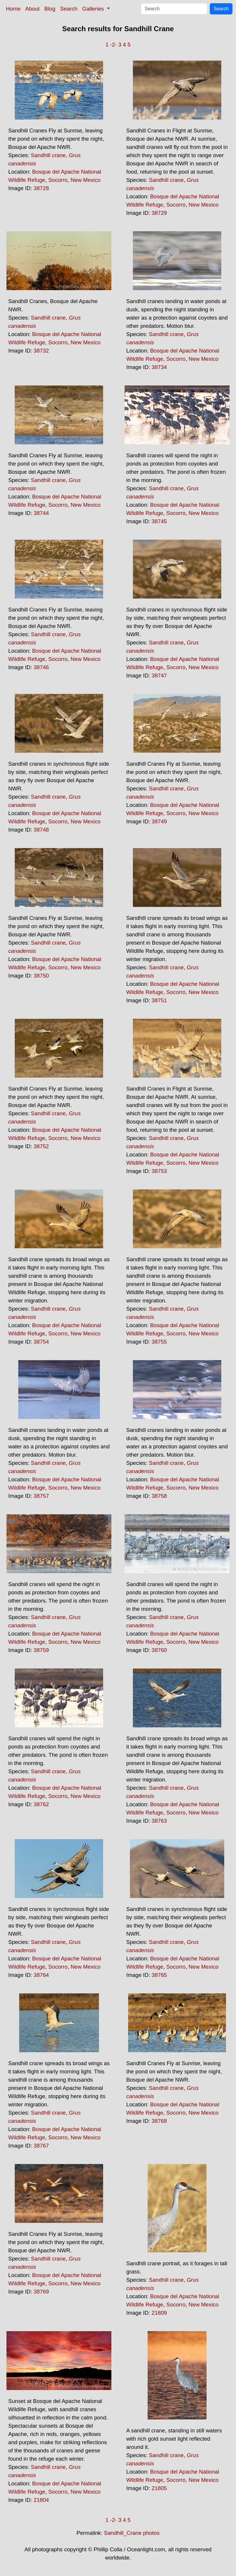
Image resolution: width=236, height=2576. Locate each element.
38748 (41, 830)
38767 (41, 2146)
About (32, 9)
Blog (49, 9)
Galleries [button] (93, 9)
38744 (41, 513)
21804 (41, 2500)
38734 (159, 367)
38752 (41, 1146)
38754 (41, 1342)
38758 (159, 1496)
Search (68, 9)
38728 (41, 188)
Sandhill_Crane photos (132, 2533)
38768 (159, 2121)
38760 (159, 1650)
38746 (41, 667)
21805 (159, 2488)
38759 (41, 1650)
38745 (159, 521)
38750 (41, 976)
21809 (159, 2313)
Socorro (57, 180)
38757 (41, 1496)
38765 (159, 1975)
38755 (159, 1342)
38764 (41, 1975)
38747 (159, 675)
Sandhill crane (48, 155)
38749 (159, 821)
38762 (41, 1804)
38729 (159, 213)
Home (13, 9)
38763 (159, 1821)
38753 (159, 1171)
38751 (159, 1000)
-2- (113, 44)
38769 (41, 2292)
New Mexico (86, 180)
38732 (41, 351)
